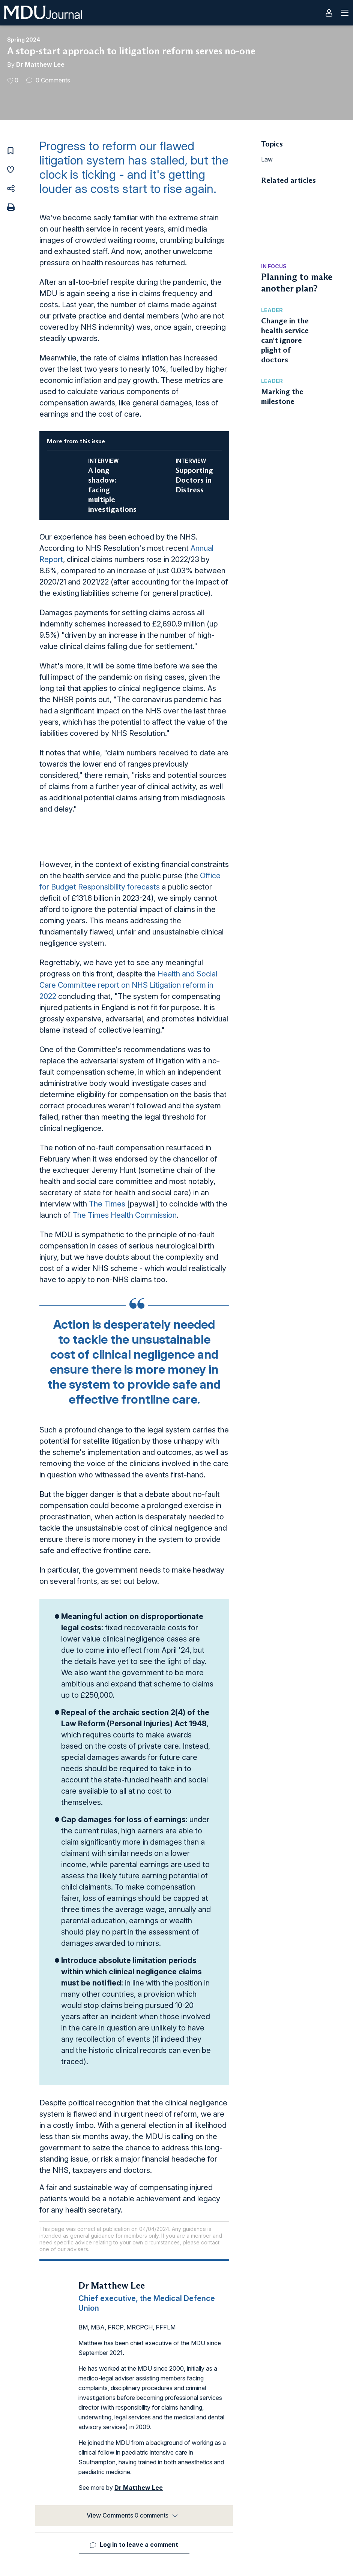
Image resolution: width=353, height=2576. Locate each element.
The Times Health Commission (124, 1215)
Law (267, 159)
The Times (107, 1203)
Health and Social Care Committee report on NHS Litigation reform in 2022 (128, 985)
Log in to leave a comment (139, 2544)
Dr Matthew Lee (40, 64)
